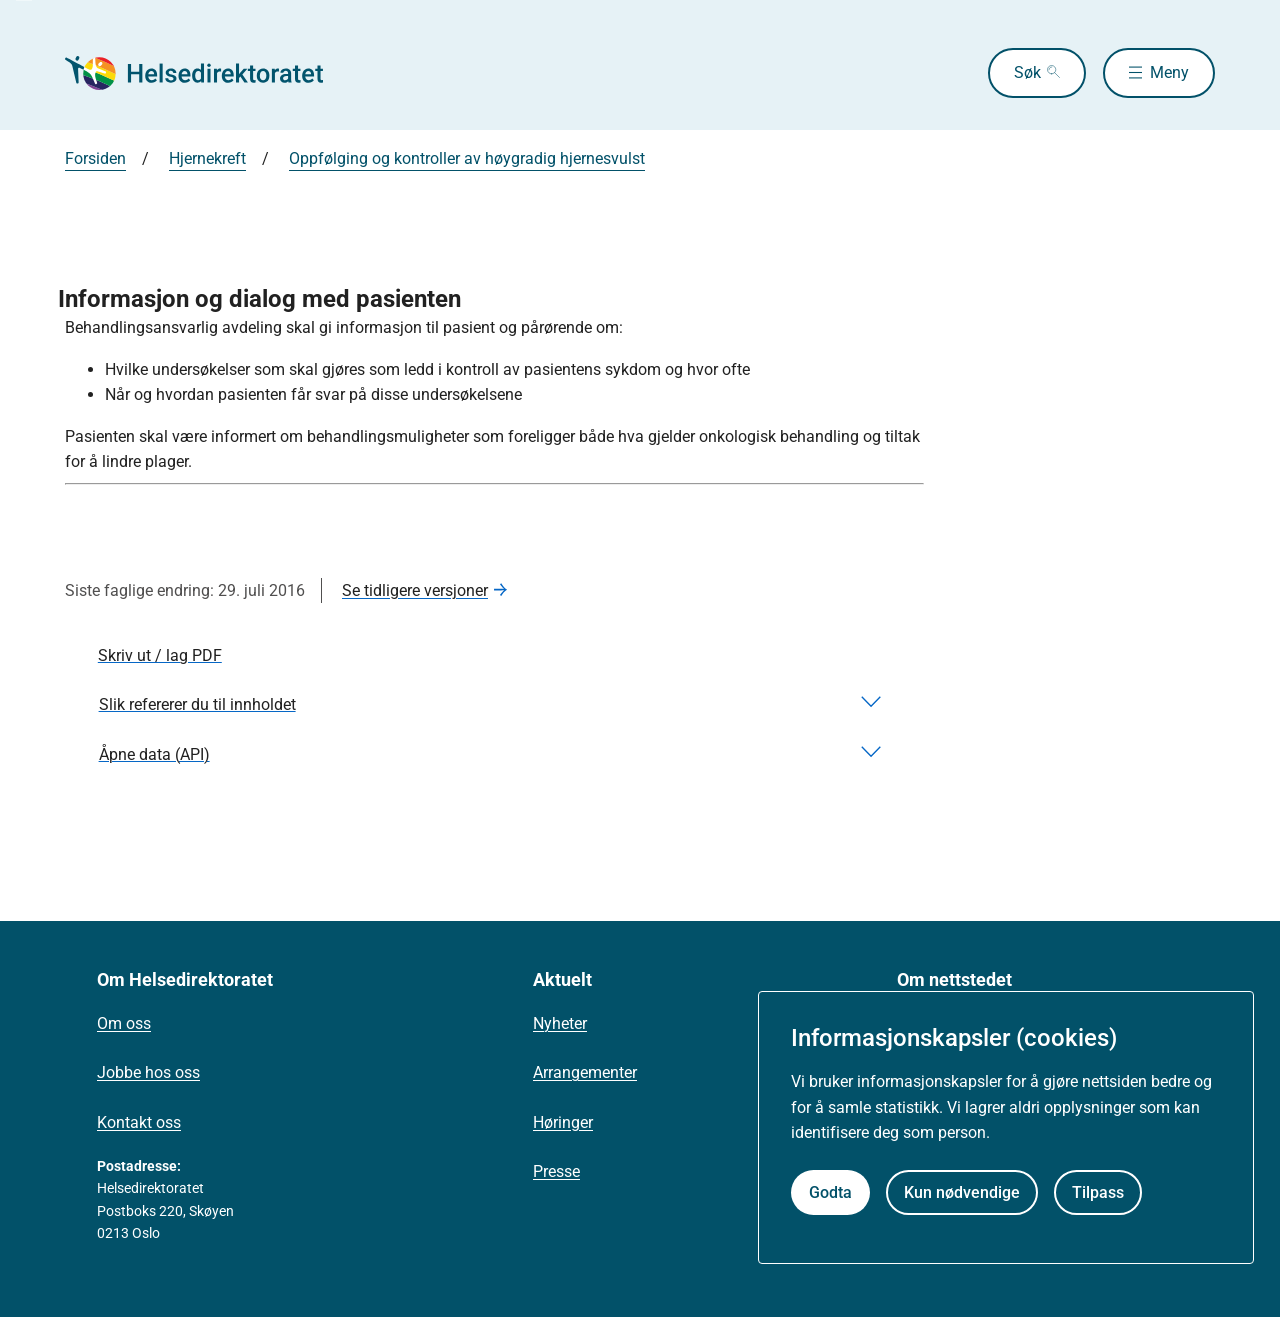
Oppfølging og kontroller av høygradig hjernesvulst (467, 158)
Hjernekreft (207, 158)
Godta (830, 1192)
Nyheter (560, 1023)
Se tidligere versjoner (415, 590)
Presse (556, 1171)
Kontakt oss (139, 1122)
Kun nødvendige (962, 1192)
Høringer (563, 1122)
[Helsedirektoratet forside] (209, 73)
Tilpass (1098, 1192)
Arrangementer (585, 1072)
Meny (1169, 72)
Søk (1027, 72)
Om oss (124, 1023)
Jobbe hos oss (148, 1072)
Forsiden (95, 158)
